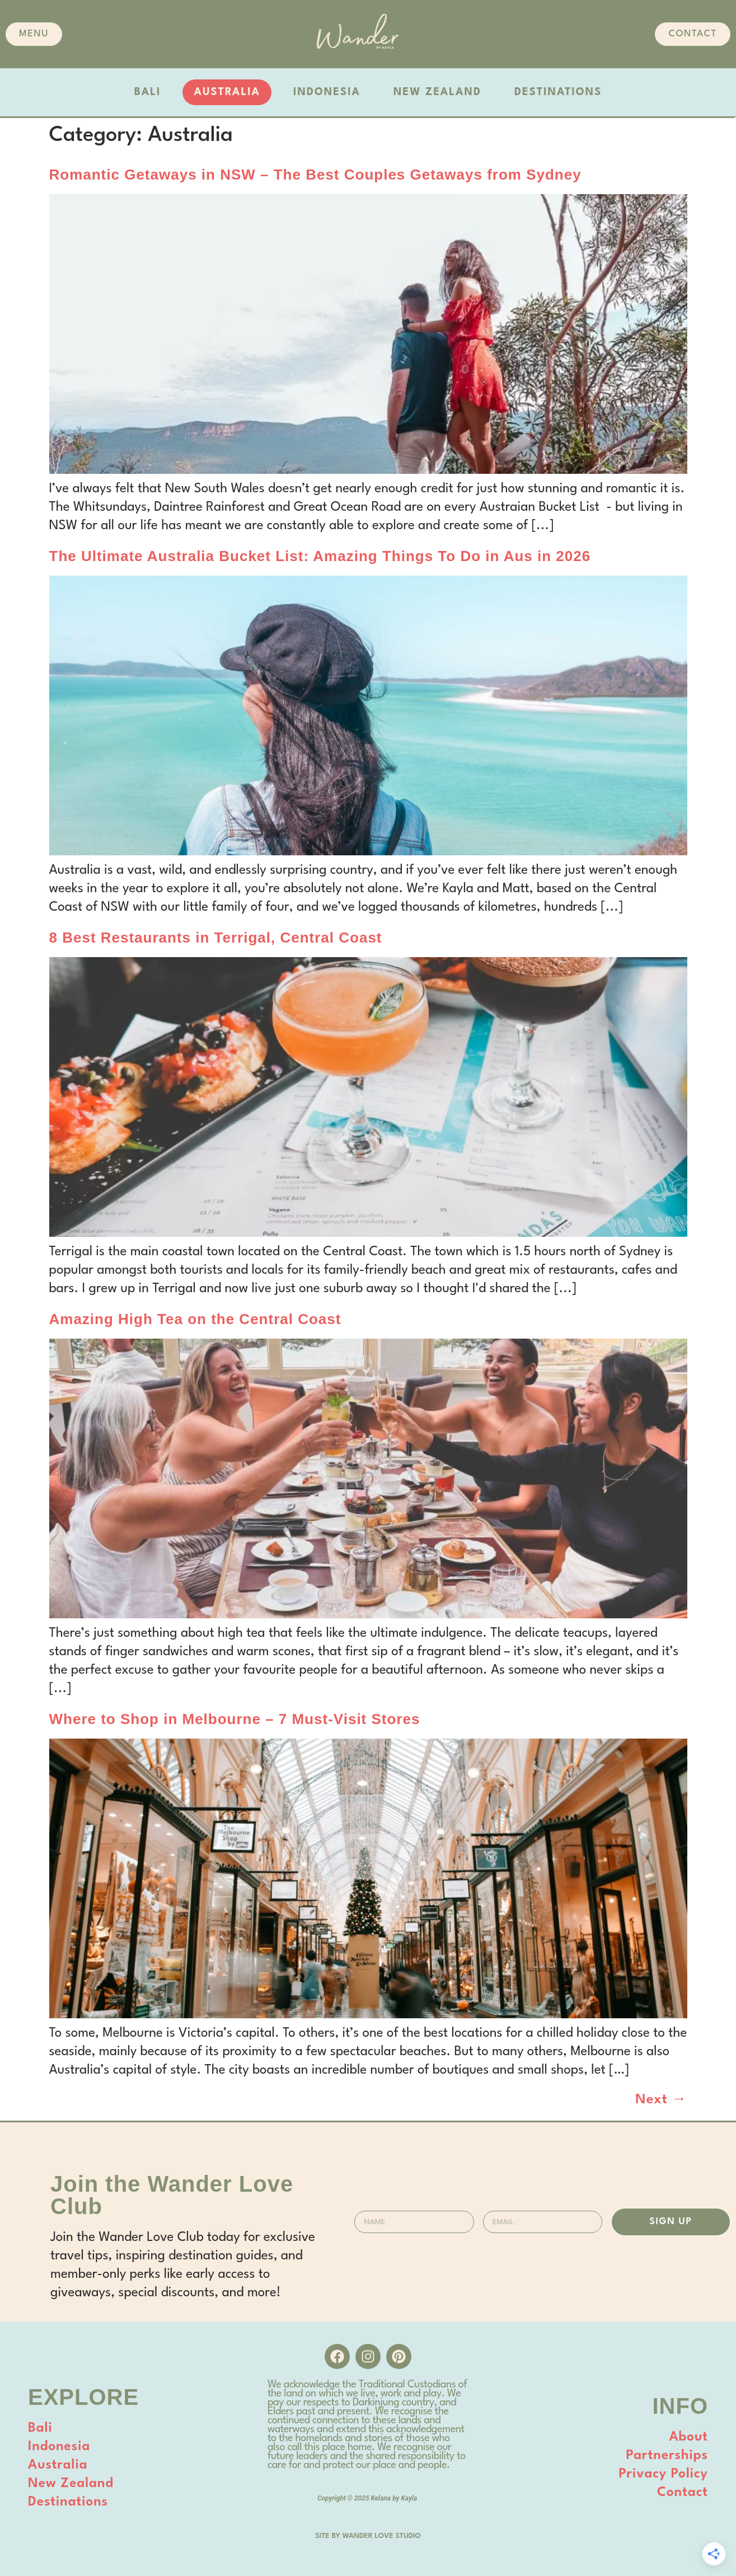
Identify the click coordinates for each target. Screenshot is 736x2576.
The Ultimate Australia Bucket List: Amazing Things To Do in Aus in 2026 (320, 556)
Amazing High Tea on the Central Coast (195, 1319)
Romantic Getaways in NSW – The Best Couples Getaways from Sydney (315, 174)
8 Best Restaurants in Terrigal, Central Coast (215, 937)
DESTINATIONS (558, 92)
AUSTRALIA (227, 92)
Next (661, 2100)
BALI (147, 92)
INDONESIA (326, 92)
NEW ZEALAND (437, 92)
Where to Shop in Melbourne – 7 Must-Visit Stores (234, 1719)
